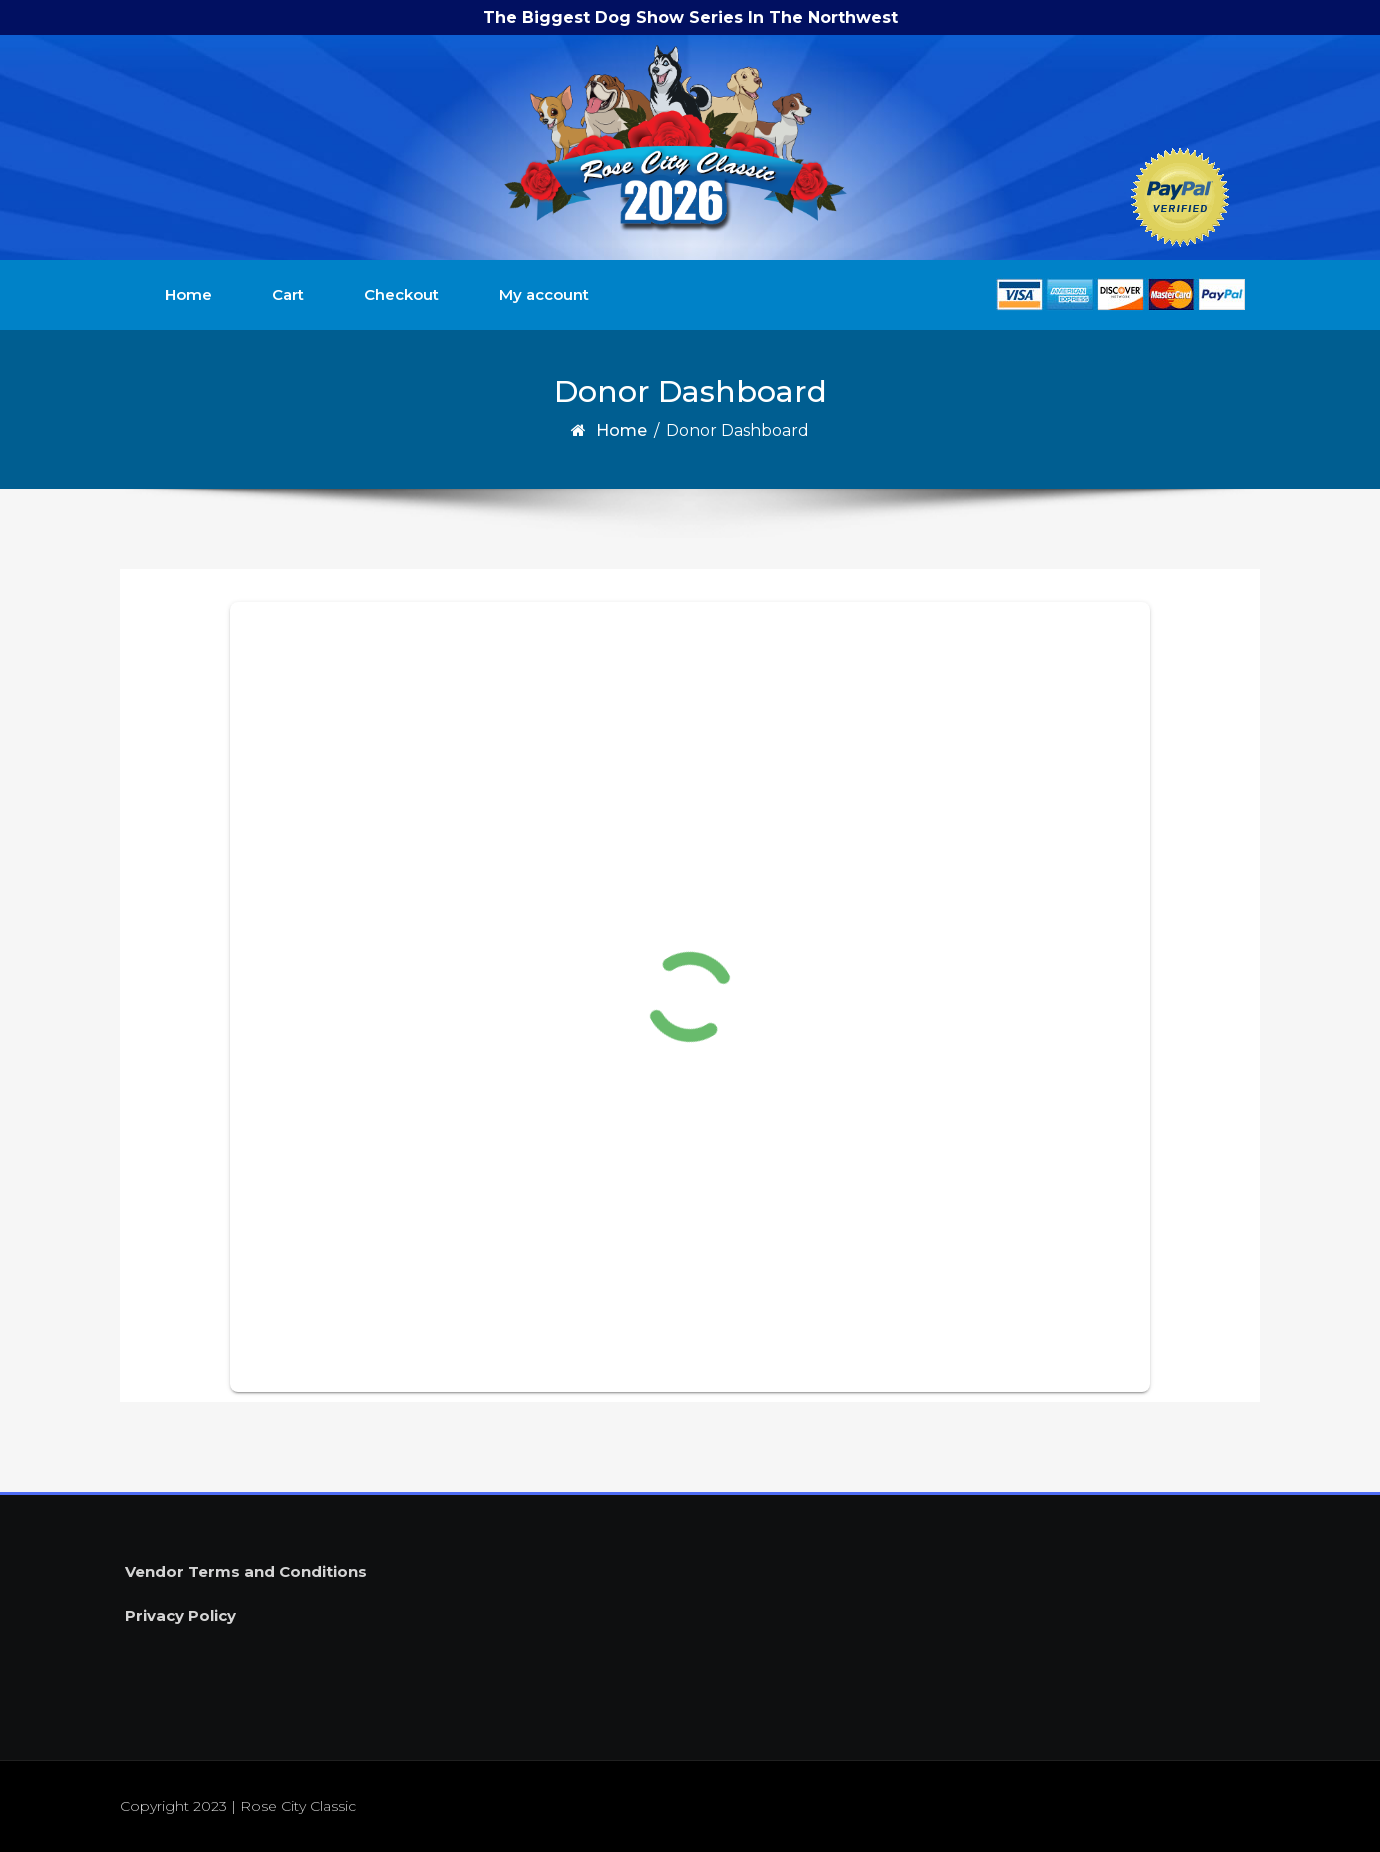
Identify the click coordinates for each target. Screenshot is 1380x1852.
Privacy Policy (180, 1615)
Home (188, 294)
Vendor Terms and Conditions (246, 1571)
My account (544, 294)
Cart (288, 294)
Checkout (401, 294)
